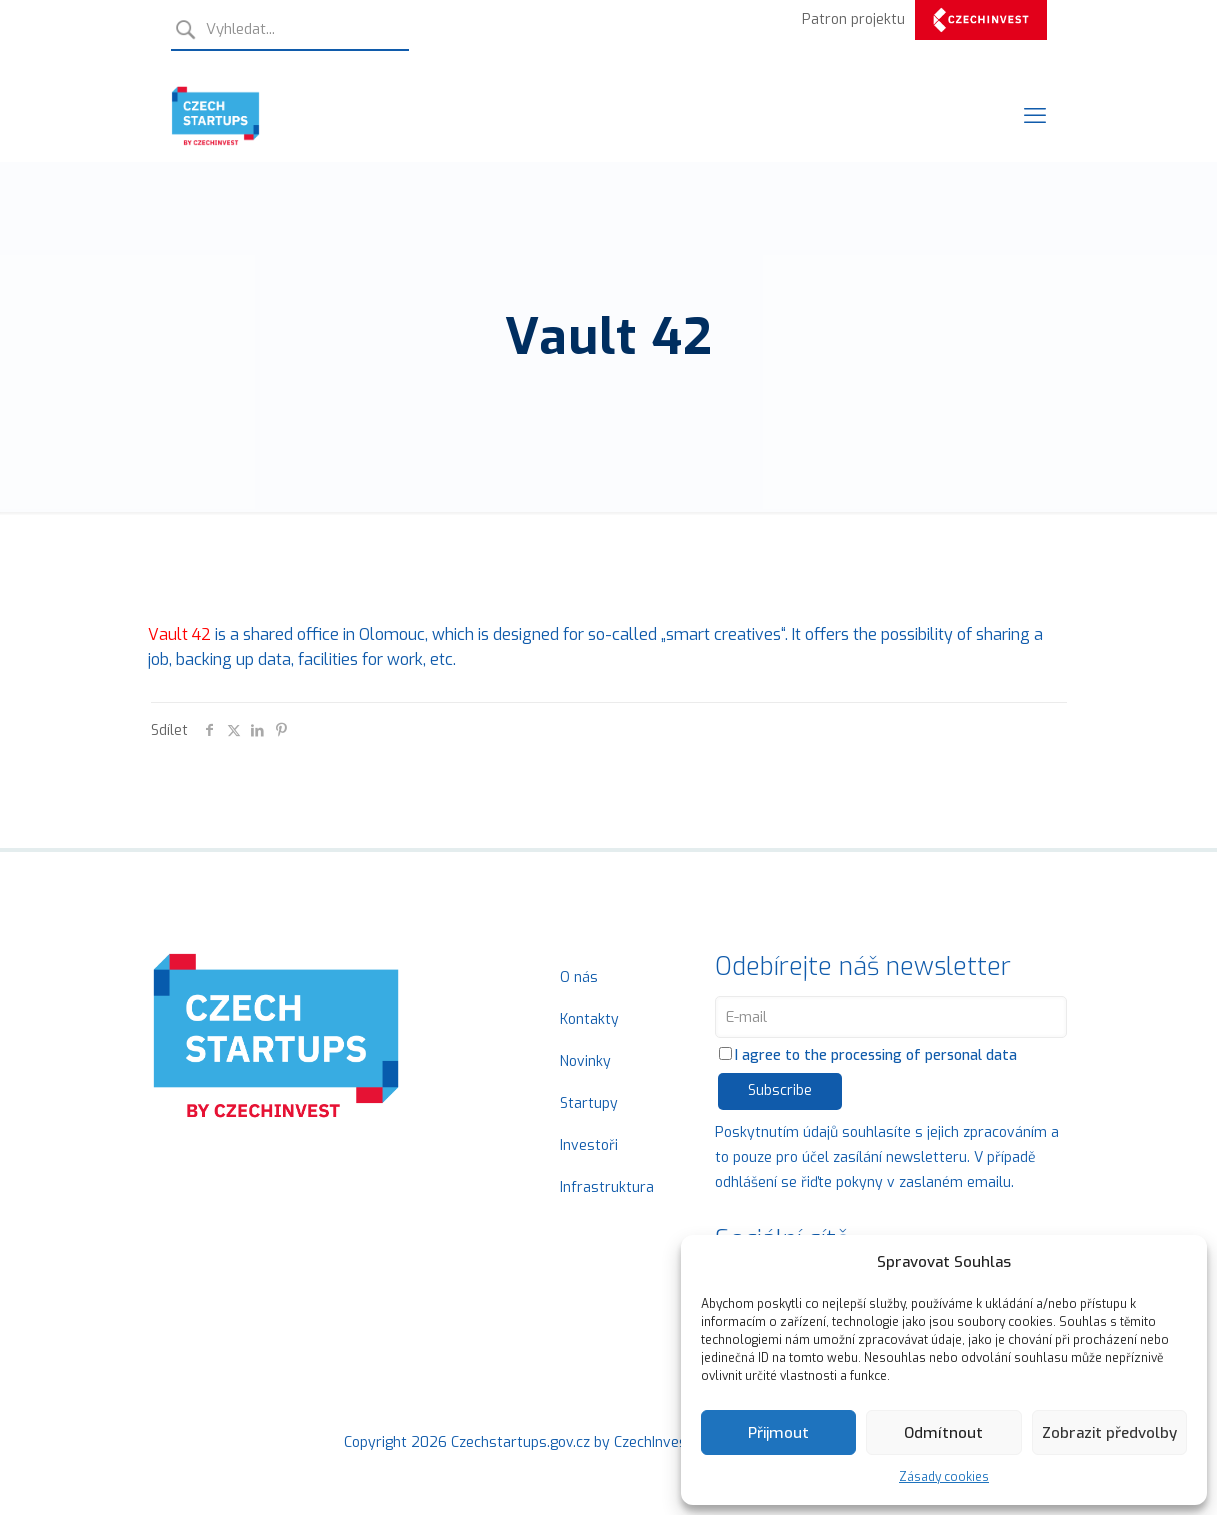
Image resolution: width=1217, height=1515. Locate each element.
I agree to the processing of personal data (868, 1055)
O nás (579, 977)
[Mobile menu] (1035, 116)
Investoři (589, 1145)
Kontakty (589, 1019)
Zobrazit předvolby (1109, 1433)
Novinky (585, 1061)
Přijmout (778, 1433)
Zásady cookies (944, 1477)
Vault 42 (179, 634)
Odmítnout (943, 1433)
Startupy (589, 1103)
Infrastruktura (607, 1187)
